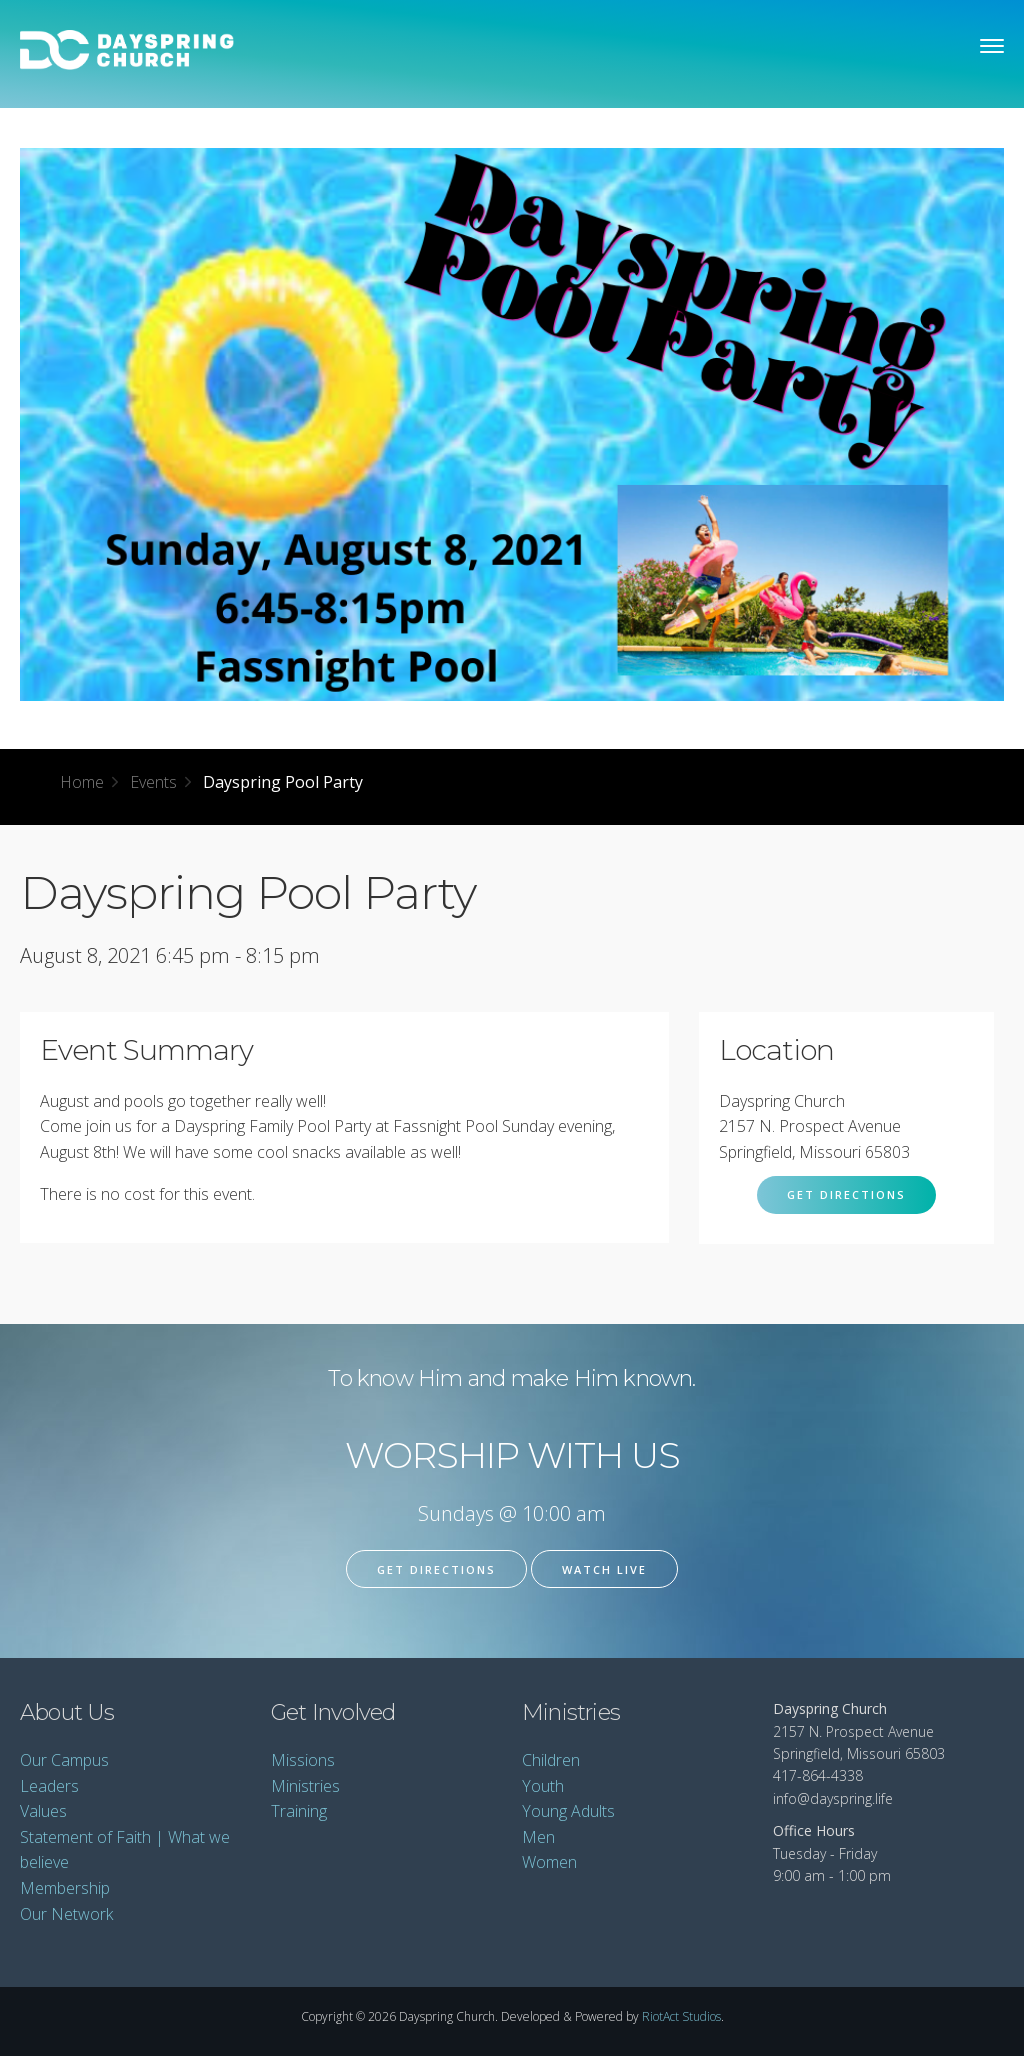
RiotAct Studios (681, 2016)
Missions (303, 1760)
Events (153, 782)
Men (538, 1837)
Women (549, 1862)
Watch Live (604, 1569)
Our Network (66, 1914)
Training (299, 1811)
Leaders (49, 1786)
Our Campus (64, 1760)
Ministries (305, 1786)
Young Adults (568, 1811)
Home (82, 782)
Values (43, 1811)
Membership (65, 1888)
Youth (543, 1786)
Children (551, 1760)
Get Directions (846, 1194)
